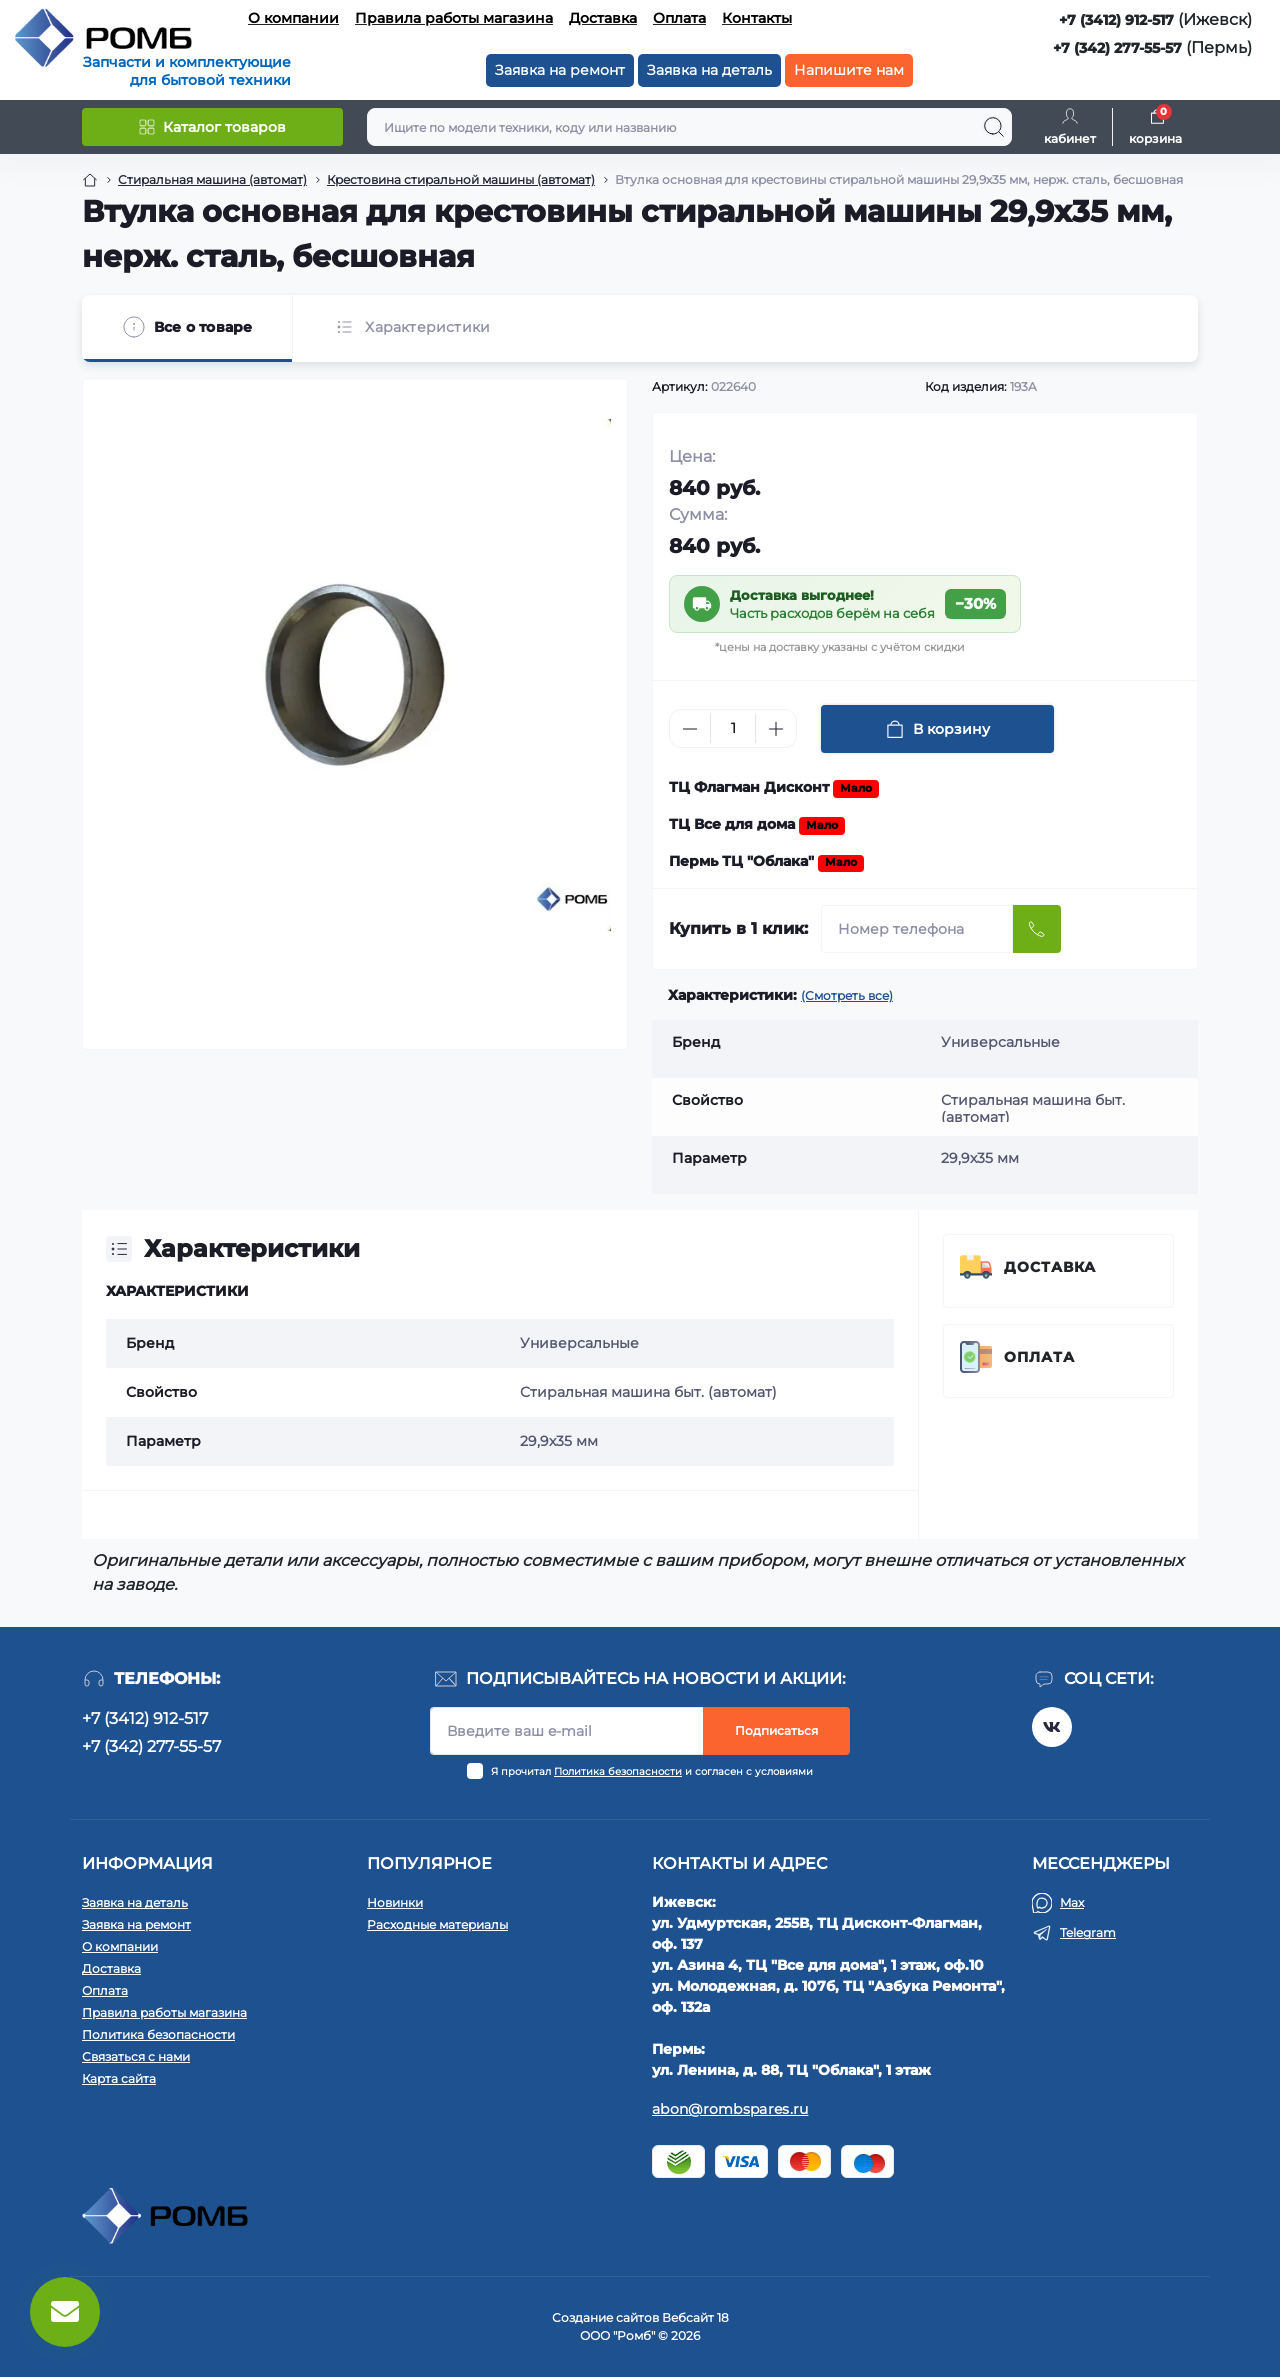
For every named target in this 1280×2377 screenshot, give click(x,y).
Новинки (395, 1902)
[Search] (994, 127)
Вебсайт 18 (695, 2317)
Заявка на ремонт (560, 70)
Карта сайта (119, 2078)
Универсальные (579, 1343)
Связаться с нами (136, 2056)
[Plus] (776, 729)
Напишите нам (849, 70)
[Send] (1037, 929)
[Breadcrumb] (90, 180)
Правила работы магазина (454, 18)
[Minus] (690, 729)
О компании (293, 18)
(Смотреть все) (847, 995)
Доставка (603, 18)
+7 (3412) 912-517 (1116, 20)
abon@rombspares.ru (730, 2109)
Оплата (679, 18)
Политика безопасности (618, 1771)
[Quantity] (733, 728)
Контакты (757, 18)
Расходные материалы (437, 1924)
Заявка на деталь (709, 70)
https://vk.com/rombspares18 (1052, 1727)
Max (1072, 1902)
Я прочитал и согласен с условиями (652, 1771)
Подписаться (776, 1730)
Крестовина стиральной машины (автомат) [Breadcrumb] (461, 179)
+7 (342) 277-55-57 (1117, 48)
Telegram (1088, 1932)
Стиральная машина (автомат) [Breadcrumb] (212, 179)
